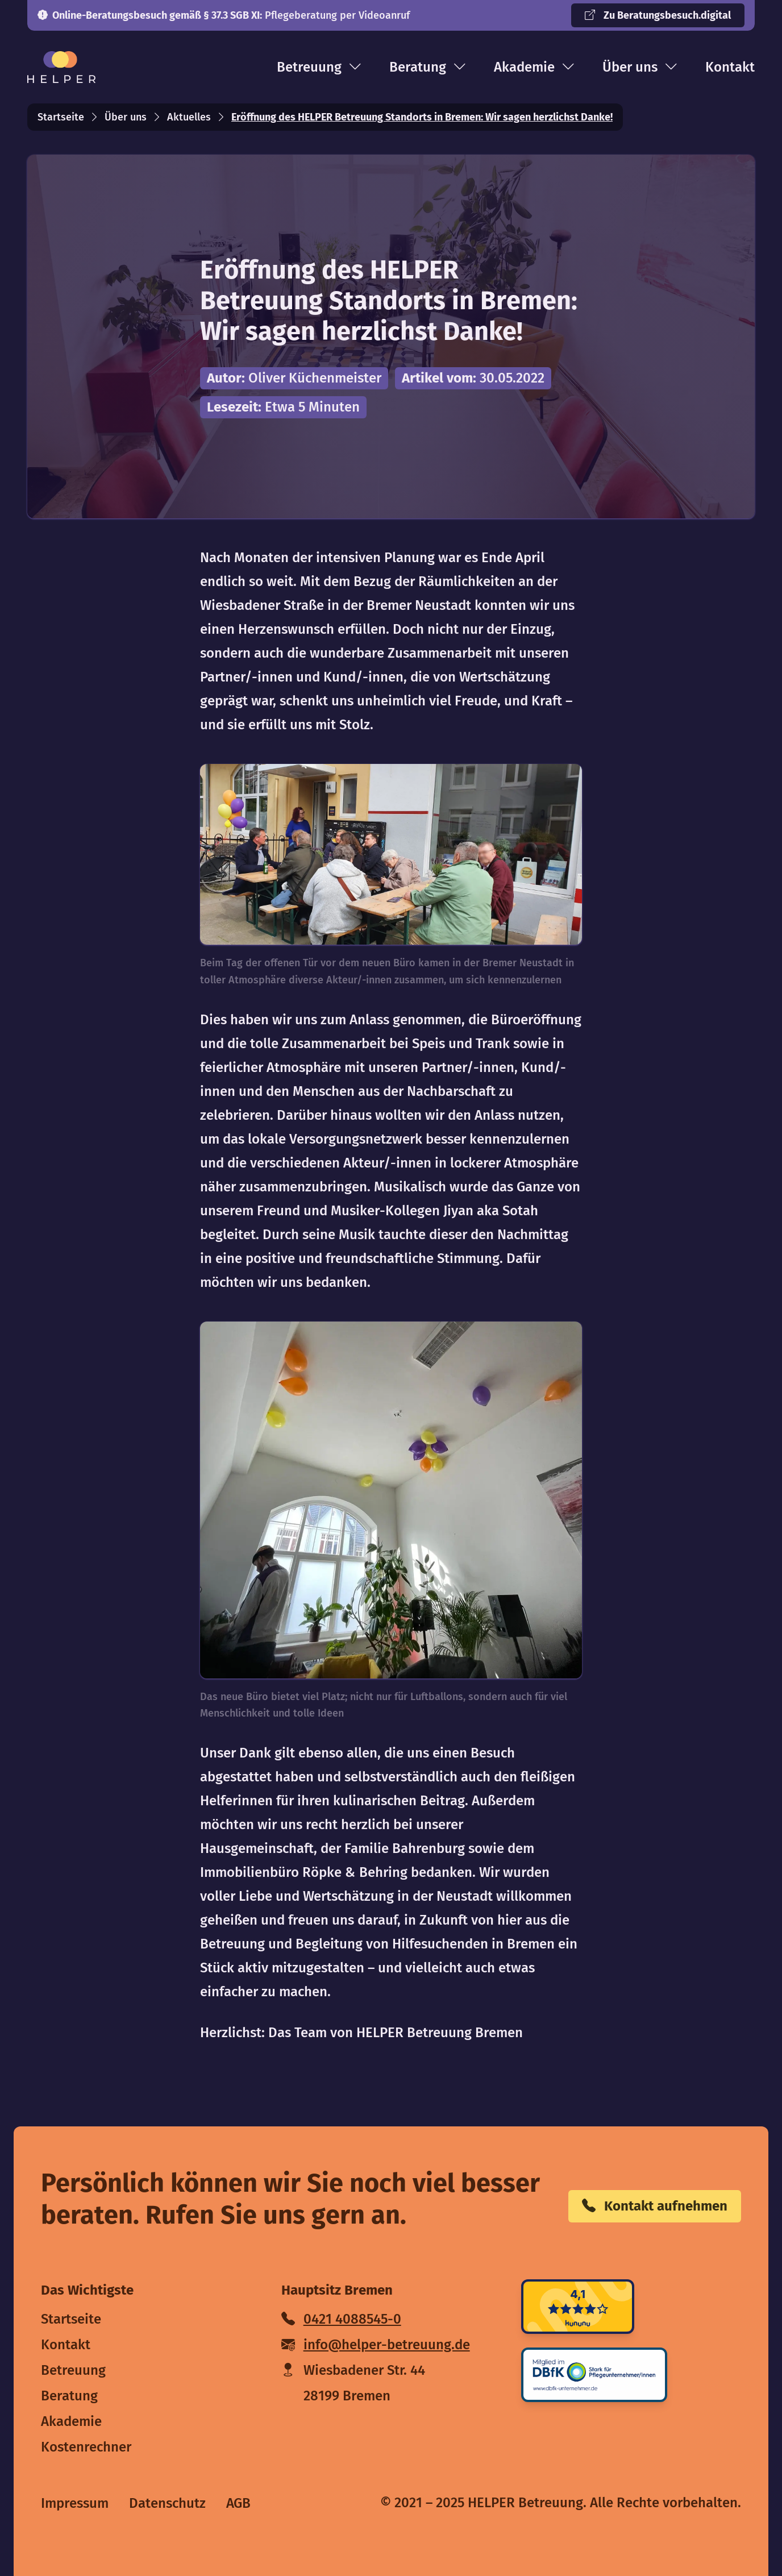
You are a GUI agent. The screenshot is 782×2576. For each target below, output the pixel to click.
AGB (238, 2503)
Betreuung (319, 67)
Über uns (640, 67)
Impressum (75, 2503)
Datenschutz (167, 2503)
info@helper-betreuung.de (375, 2345)
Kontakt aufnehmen (654, 2206)
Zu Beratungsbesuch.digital (658, 15)
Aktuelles (189, 117)
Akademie (534, 67)
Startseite (61, 117)
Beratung (428, 67)
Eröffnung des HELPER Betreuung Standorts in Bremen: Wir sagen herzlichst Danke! (422, 117)
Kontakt (730, 67)
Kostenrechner (86, 2447)
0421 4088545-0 (341, 2319)
